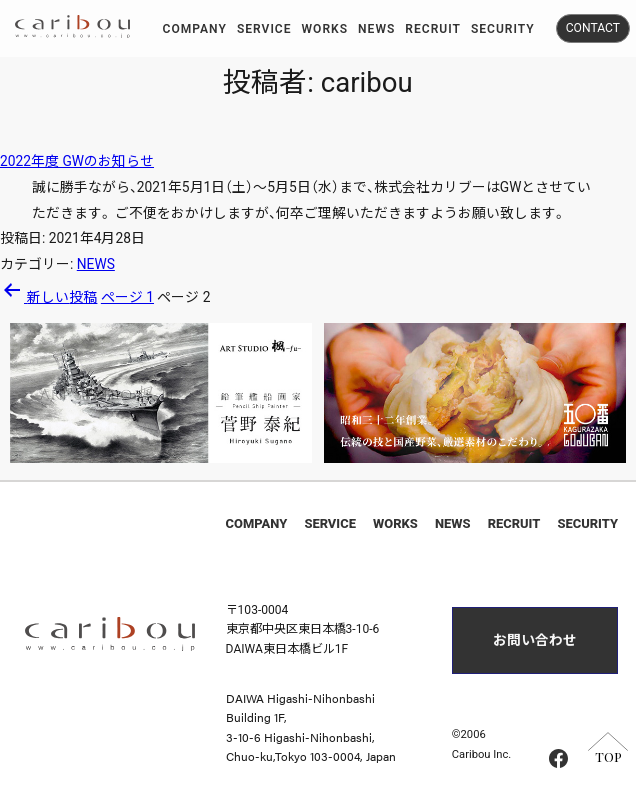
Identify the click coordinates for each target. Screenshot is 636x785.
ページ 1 (127, 297)
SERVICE (330, 523)
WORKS (395, 523)
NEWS (96, 264)
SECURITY (587, 523)
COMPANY (257, 523)
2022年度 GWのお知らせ (77, 161)
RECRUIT (514, 523)
